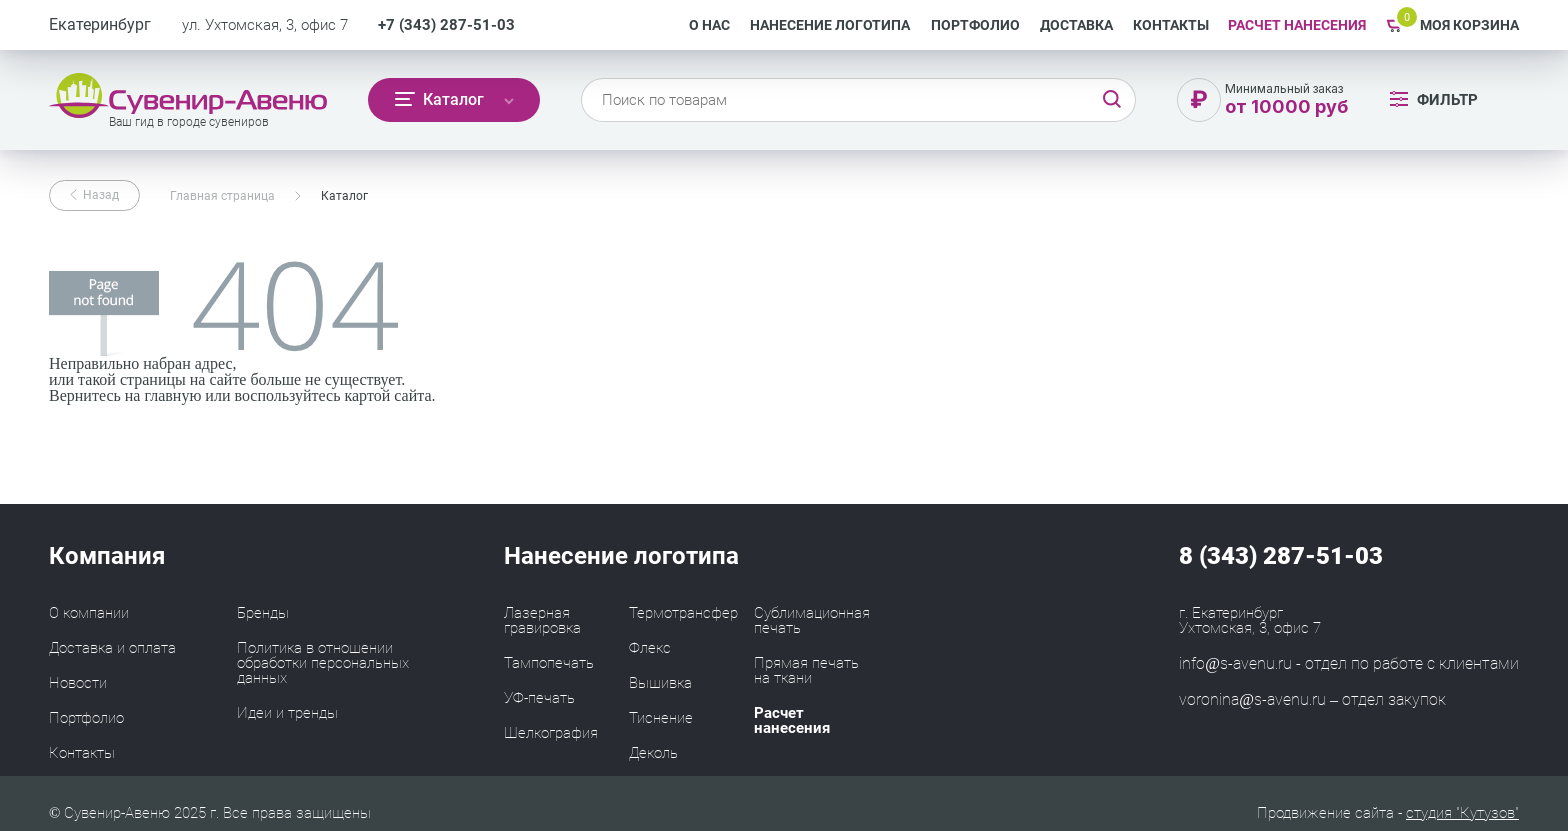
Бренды (263, 613)
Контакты (1171, 25)
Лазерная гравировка (542, 620)
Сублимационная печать (812, 620)
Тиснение (661, 718)
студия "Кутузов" (1462, 813)
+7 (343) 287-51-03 (446, 25)
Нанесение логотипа (830, 25)
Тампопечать (549, 663)
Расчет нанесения (792, 720)
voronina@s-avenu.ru (1252, 699)
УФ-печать (539, 698)
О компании (89, 613)
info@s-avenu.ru (1235, 663)
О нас (709, 25)
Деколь (653, 753)
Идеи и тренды (287, 713)
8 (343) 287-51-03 (1281, 556)
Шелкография (551, 733)
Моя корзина (1469, 25)
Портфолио (975, 25)
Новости (78, 683)
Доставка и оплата (112, 648)
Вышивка (660, 683)
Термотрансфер (683, 613)
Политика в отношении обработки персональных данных (323, 663)
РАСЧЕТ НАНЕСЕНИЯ (1297, 25)
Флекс (650, 648)
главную (172, 395)
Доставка (1076, 25)
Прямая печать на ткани (806, 670)
